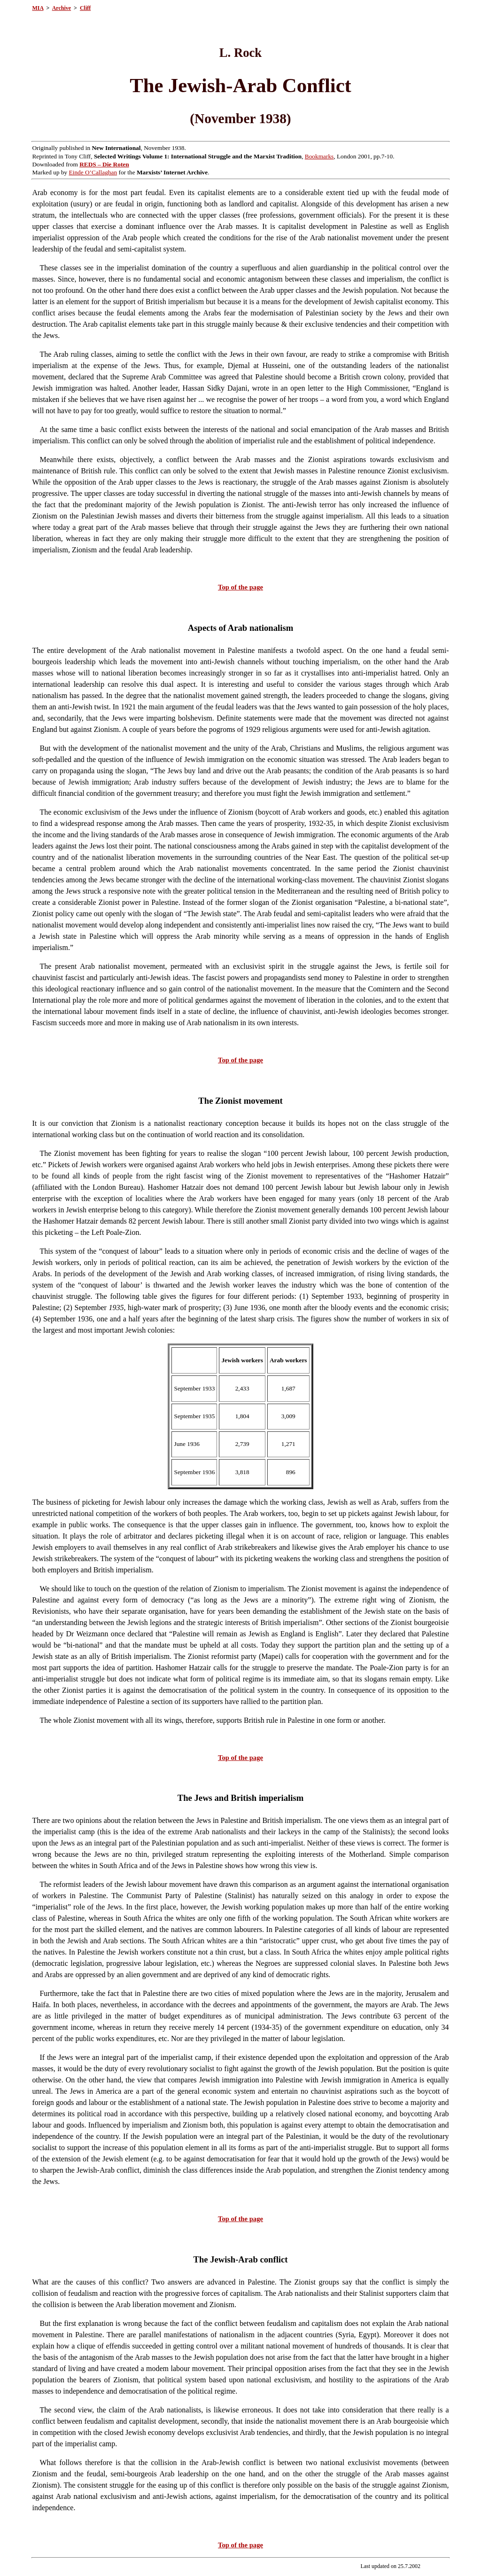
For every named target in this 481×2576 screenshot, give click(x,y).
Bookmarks (319, 156)
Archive (61, 8)
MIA (37, 8)
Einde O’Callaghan (93, 172)
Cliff (85, 8)
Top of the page (240, 587)
